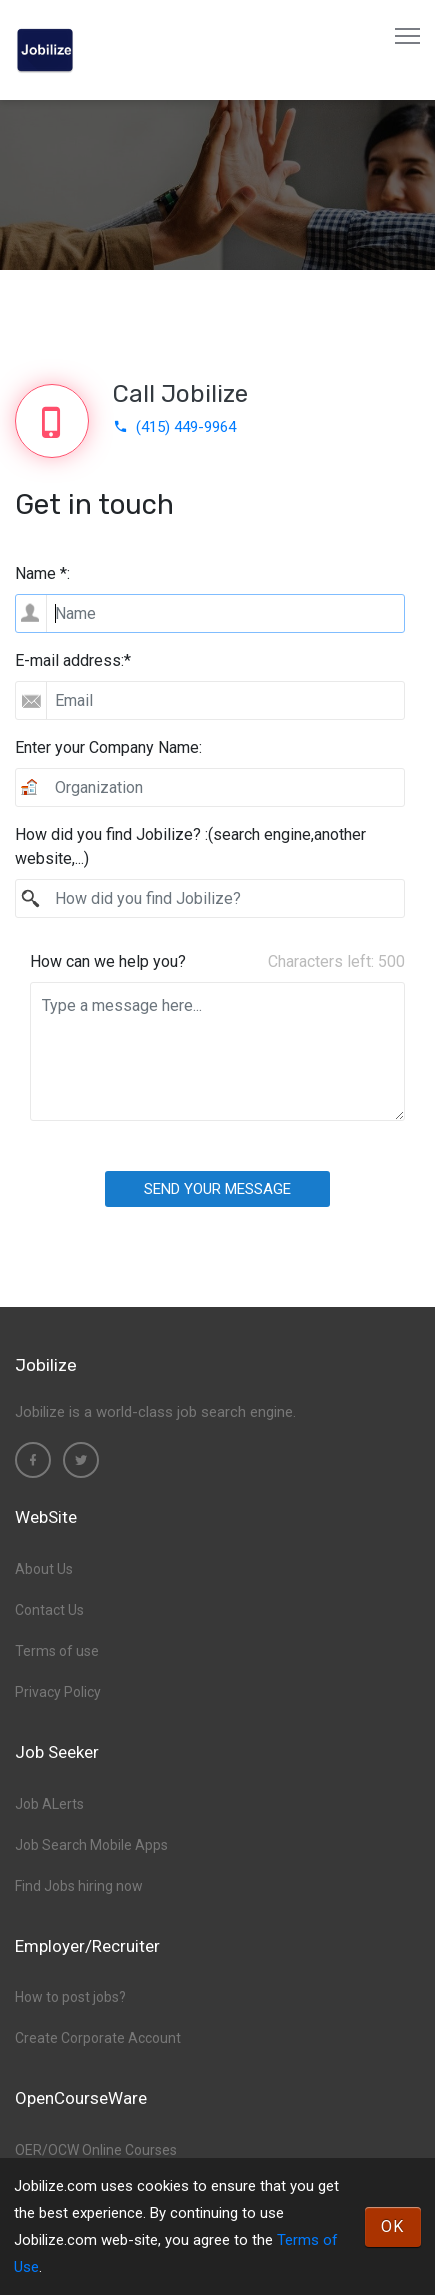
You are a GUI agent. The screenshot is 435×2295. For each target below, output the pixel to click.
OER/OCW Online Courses (96, 2150)
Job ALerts (49, 1804)
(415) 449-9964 (174, 427)
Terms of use (57, 1651)
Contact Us (49, 1610)
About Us (44, 1569)
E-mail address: (73, 660)
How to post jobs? (70, 1997)
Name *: (42, 573)
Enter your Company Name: (108, 747)
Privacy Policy (58, 1692)
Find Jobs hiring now (79, 1886)
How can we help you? (108, 961)
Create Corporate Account (98, 2038)
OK (393, 2226)
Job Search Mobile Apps (91, 1845)
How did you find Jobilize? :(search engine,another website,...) (190, 846)
